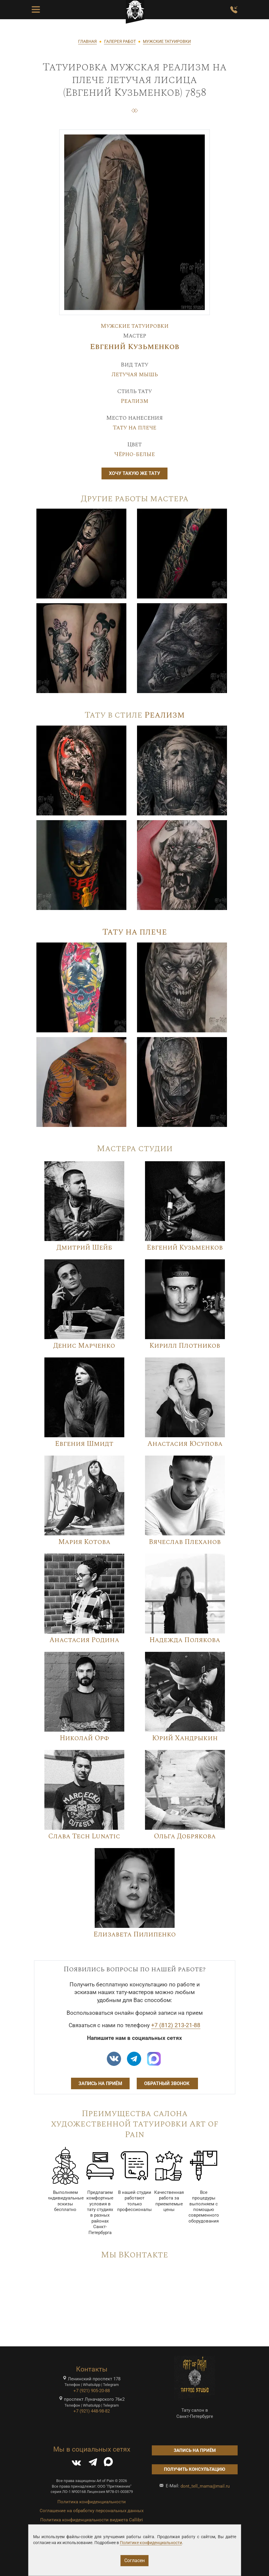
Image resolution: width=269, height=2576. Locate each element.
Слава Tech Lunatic (84, 1836)
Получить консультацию (194, 2469)
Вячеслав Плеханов (185, 1542)
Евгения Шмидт (84, 1444)
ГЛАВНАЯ (87, 41)
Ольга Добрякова (185, 1836)
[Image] (81, 553)
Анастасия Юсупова (185, 1444)
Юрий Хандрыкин (185, 1738)
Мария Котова (84, 1542)
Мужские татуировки (135, 326)
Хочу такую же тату (134, 473)
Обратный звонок (167, 2083)
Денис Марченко (84, 1346)
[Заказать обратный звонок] (233, 9)
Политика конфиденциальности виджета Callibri (91, 2519)
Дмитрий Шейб (84, 1247)
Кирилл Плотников (184, 1346)
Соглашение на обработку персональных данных (92, 2510)
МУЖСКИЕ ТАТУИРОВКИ (167, 41)
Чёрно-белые (134, 454)
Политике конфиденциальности (151, 2542)
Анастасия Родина (84, 1640)
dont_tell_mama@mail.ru (205, 2486)
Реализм (134, 401)
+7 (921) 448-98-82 (91, 2411)
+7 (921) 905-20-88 (91, 2390)
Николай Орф (84, 1738)
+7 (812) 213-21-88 (175, 2025)
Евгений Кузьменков (134, 347)
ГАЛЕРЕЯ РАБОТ (120, 41)
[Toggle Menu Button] (36, 10)
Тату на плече (134, 427)
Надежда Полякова (184, 1640)
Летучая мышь (135, 374)
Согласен (134, 2560)
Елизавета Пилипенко (135, 1934)
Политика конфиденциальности (91, 2501)
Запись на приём (100, 2083)
